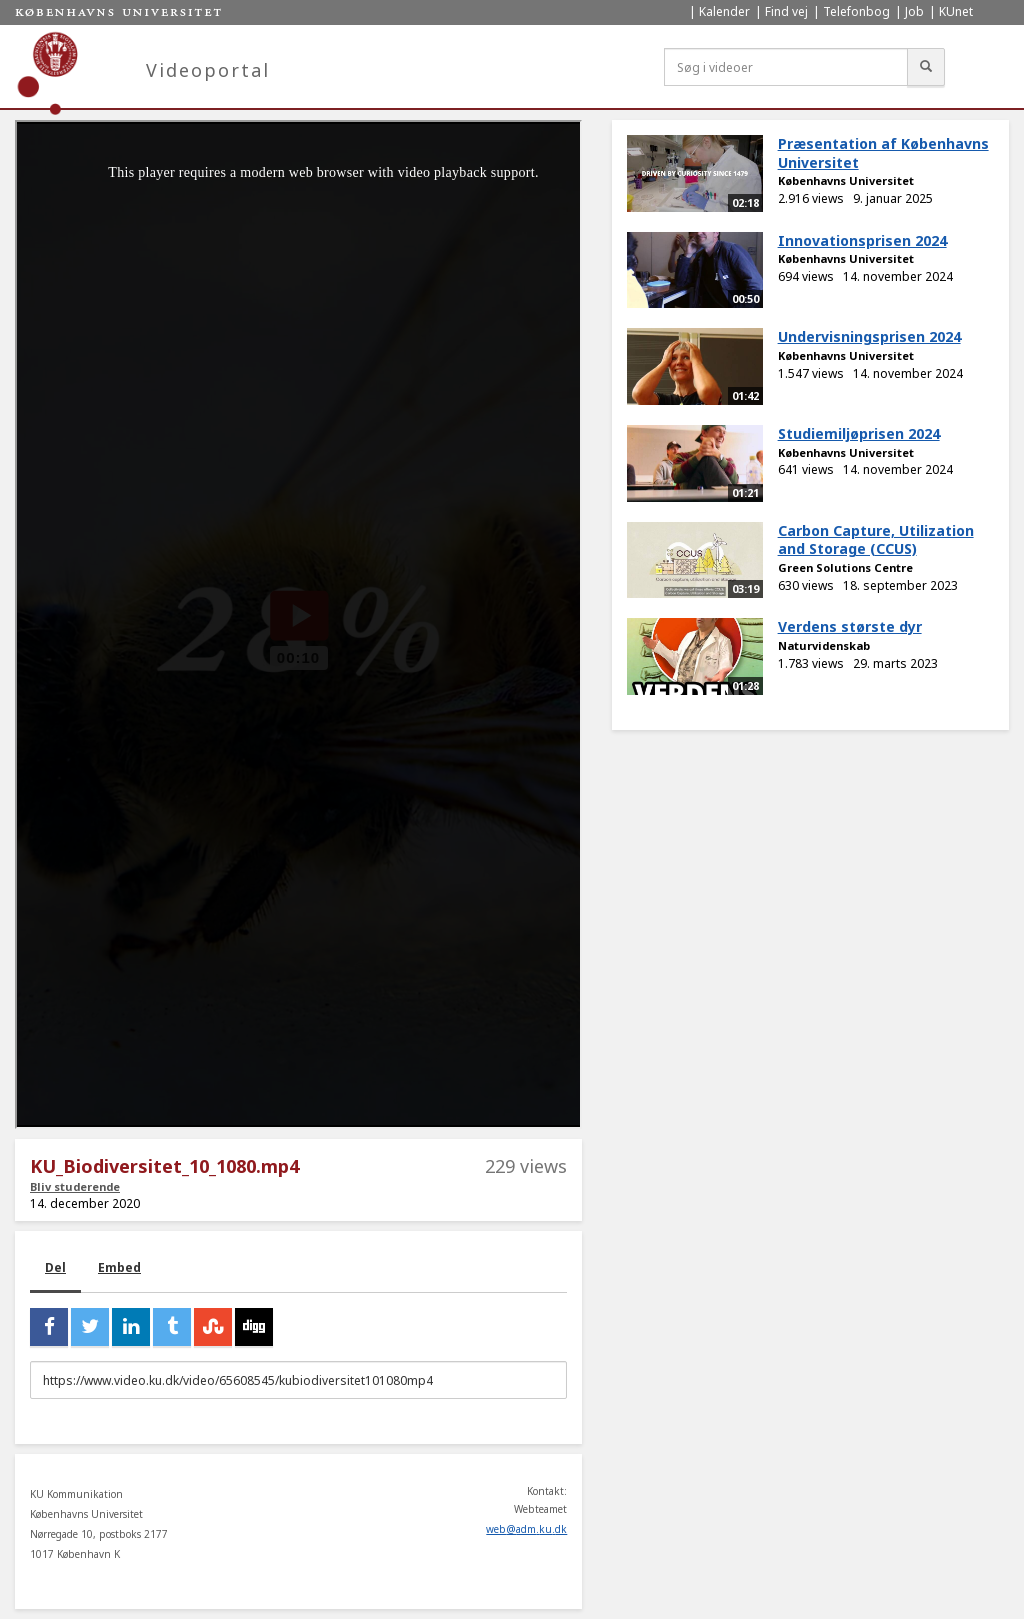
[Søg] (926, 67)
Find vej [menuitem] (786, 11)
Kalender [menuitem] (724, 11)
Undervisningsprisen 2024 (869, 336)
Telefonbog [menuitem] (856, 11)
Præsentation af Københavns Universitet (883, 153)
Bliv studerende (75, 1186)
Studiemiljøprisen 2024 (859, 433)
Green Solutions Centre (845, 567)
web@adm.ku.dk (526, 1529)
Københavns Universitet (846, 180)
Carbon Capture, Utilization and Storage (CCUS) (876, 540)
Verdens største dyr (850, 626)
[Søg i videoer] (786, 67)
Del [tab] (55, 1267)
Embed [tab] (119, 1267)
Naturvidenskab (824, 645)
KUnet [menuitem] (956, 11)
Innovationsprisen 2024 (862, 240)
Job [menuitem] (914, 11)
